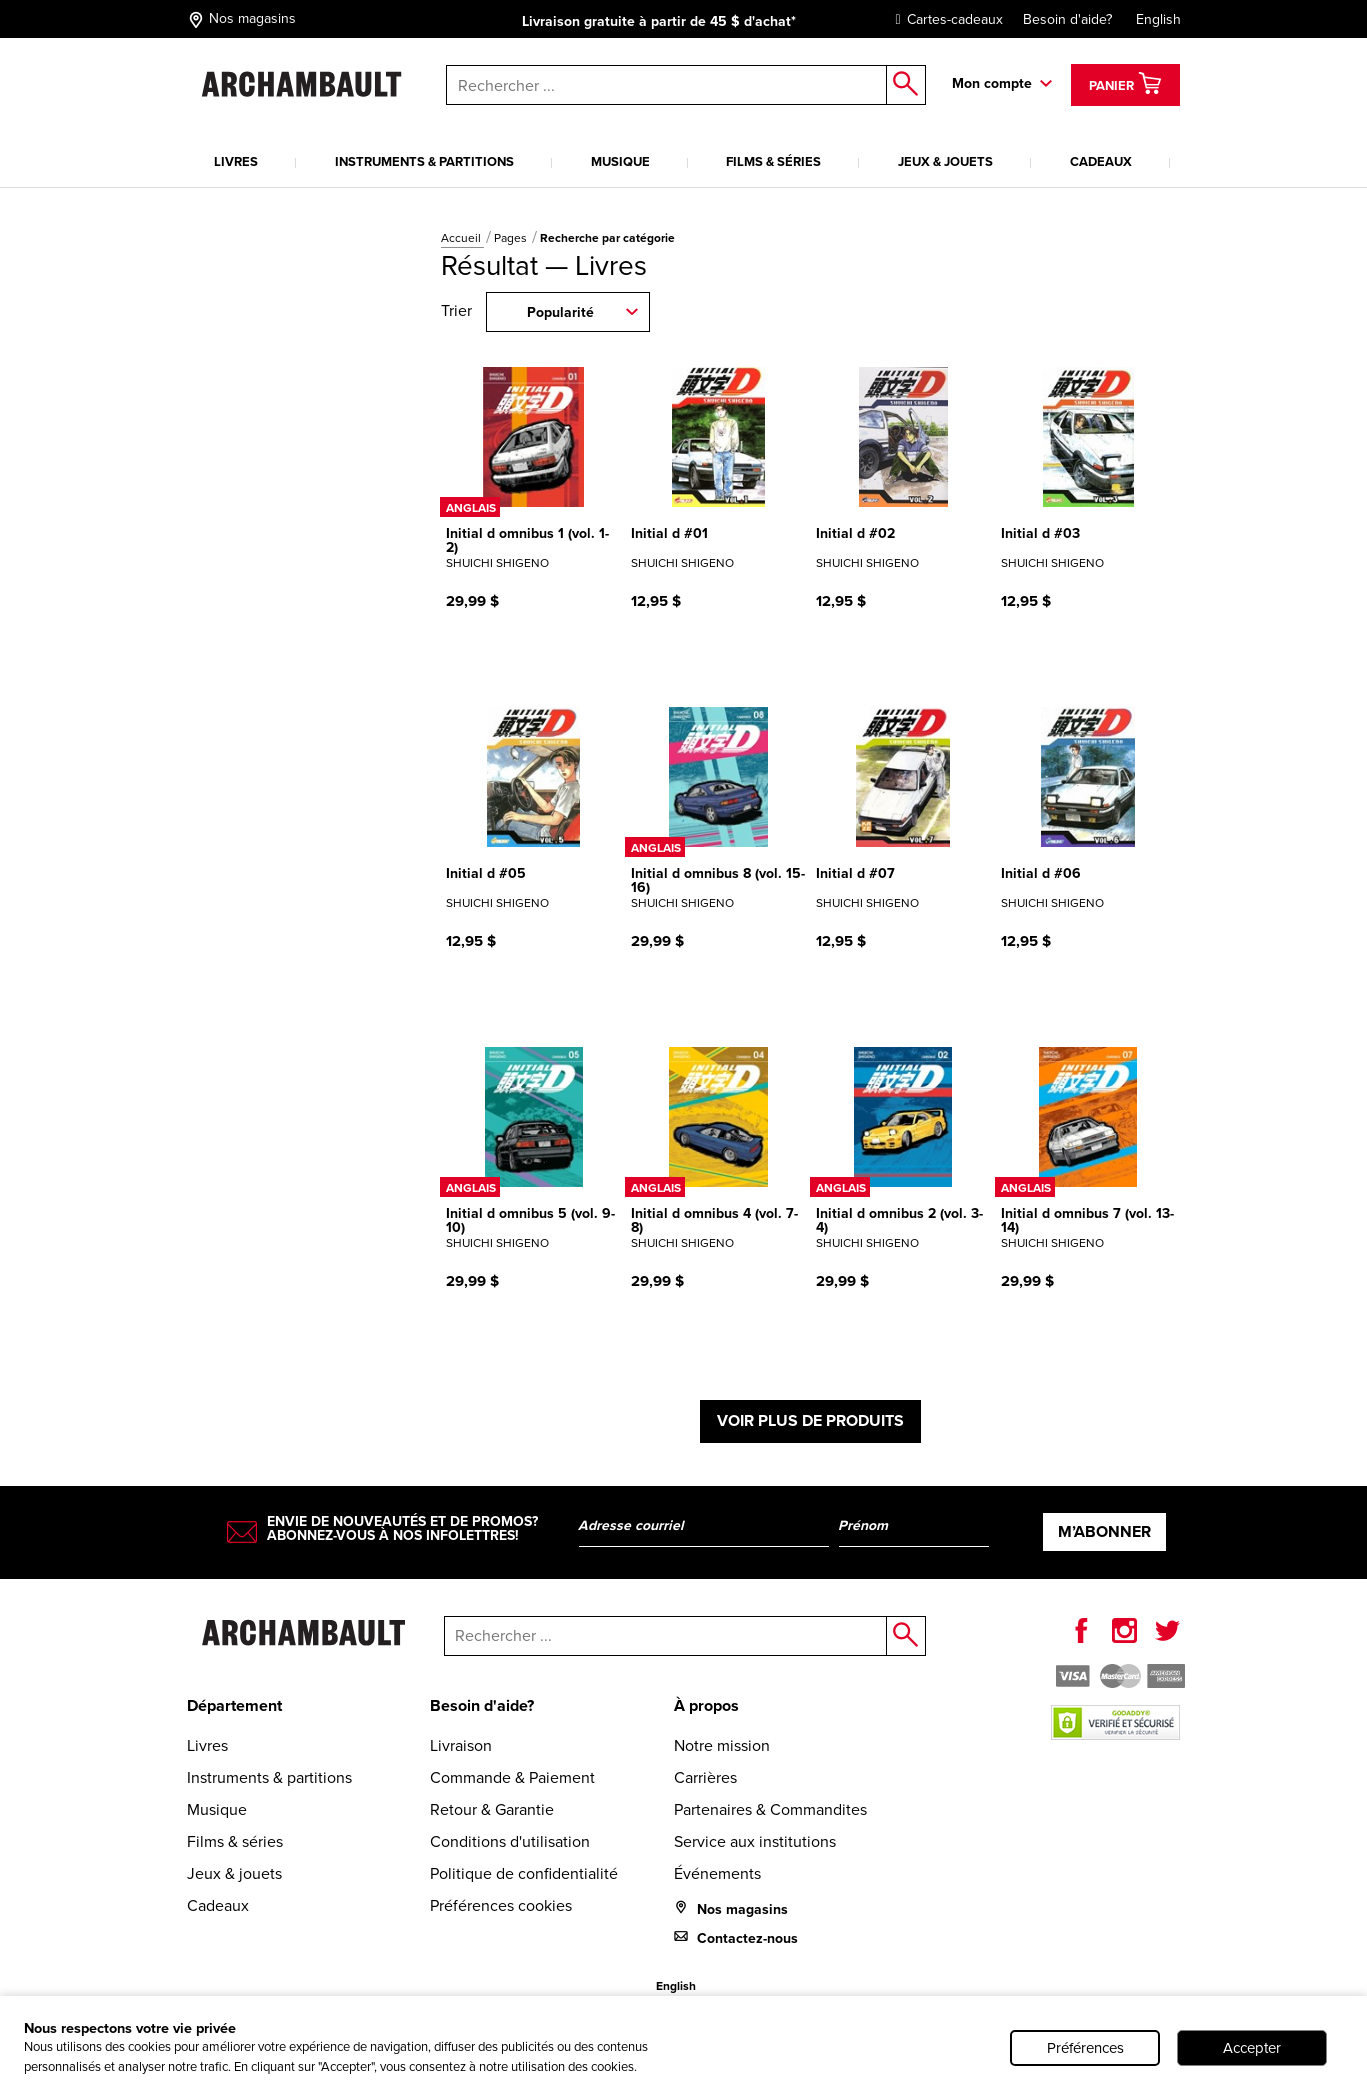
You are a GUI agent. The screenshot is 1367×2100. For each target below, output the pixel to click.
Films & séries (773, 161)
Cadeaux (1101, 161)
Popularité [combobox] (560, 312)
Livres (236, 161)
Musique (620, 161)
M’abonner (1104, 1531)
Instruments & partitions (424, 161)
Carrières (705, 1777)
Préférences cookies (501, 1905)
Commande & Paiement (512, 1777)
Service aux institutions (755, 1841)
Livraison (461, 1745)
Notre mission (722, 1745)
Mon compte (992, 83)
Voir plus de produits (810, 1420)
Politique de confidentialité (524, 1873)
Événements (717, 1873)
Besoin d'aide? (1067, 19)
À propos (706, 1705)
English (1158, 19)
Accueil (462, 238)
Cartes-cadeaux (944, 19)
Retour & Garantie (492, 1809)
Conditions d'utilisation (510, 1841)
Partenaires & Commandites (770, 1809)
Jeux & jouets (945, 161)
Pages (512, 238)
